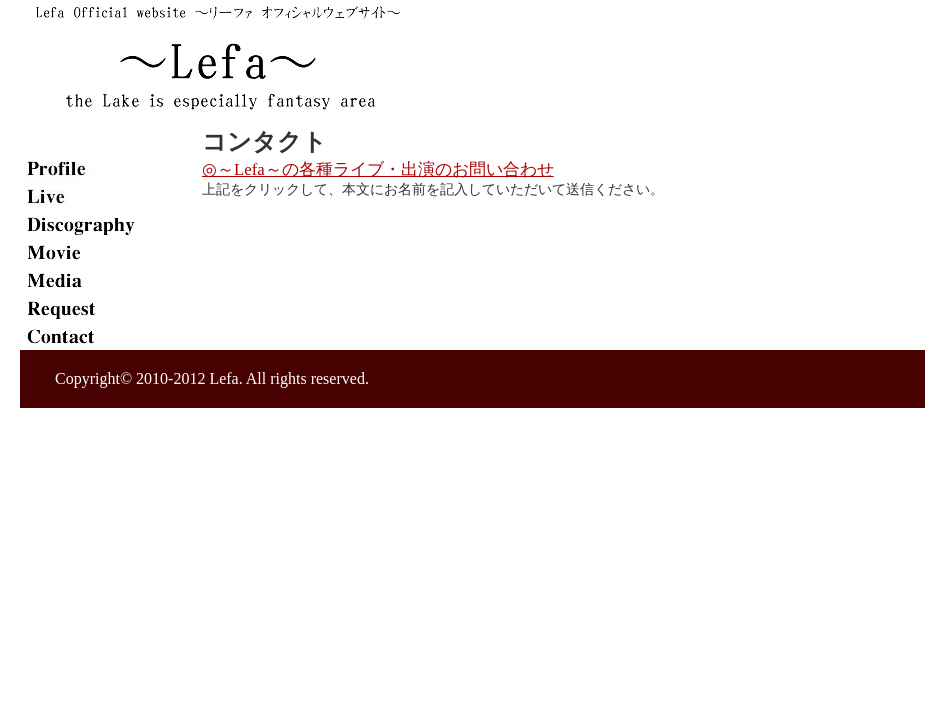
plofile (100, 168)
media (100, 280)
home (100, 140)
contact (100, 336)
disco (100, 224)
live (100, 196)
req (100, 308)
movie (100, 252)
